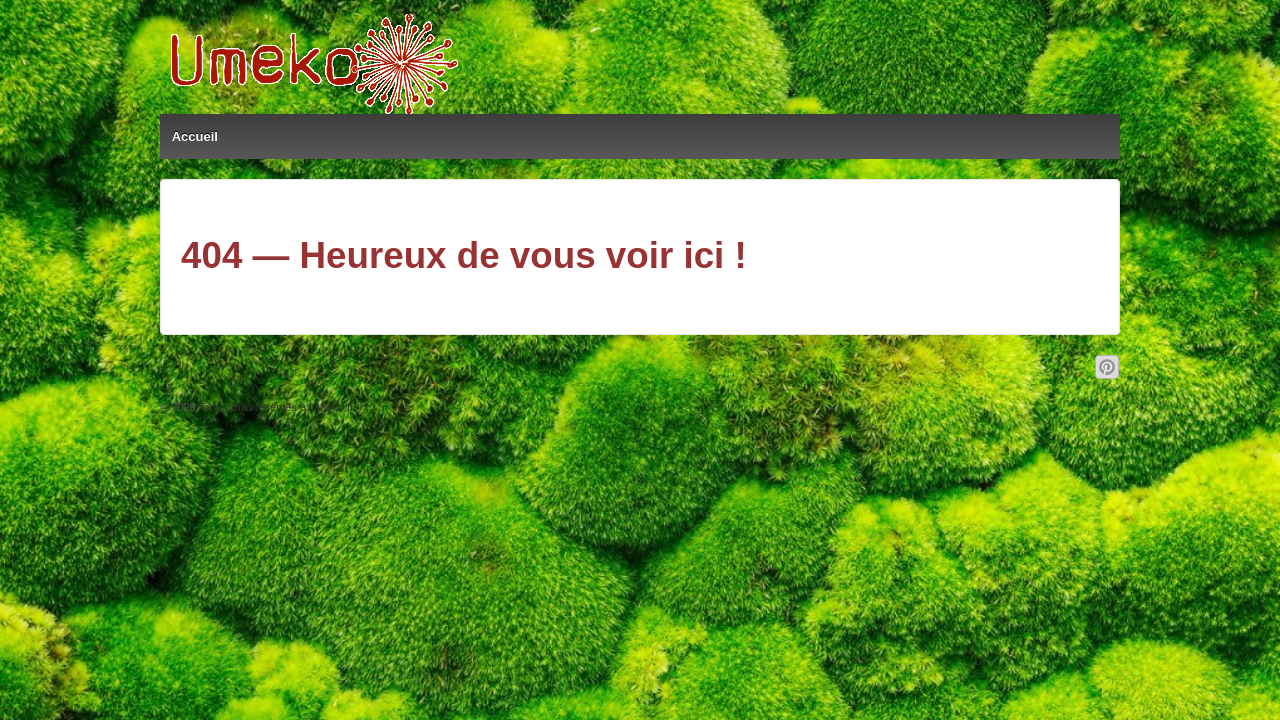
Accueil (195, 136)
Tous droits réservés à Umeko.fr (275, 407)
